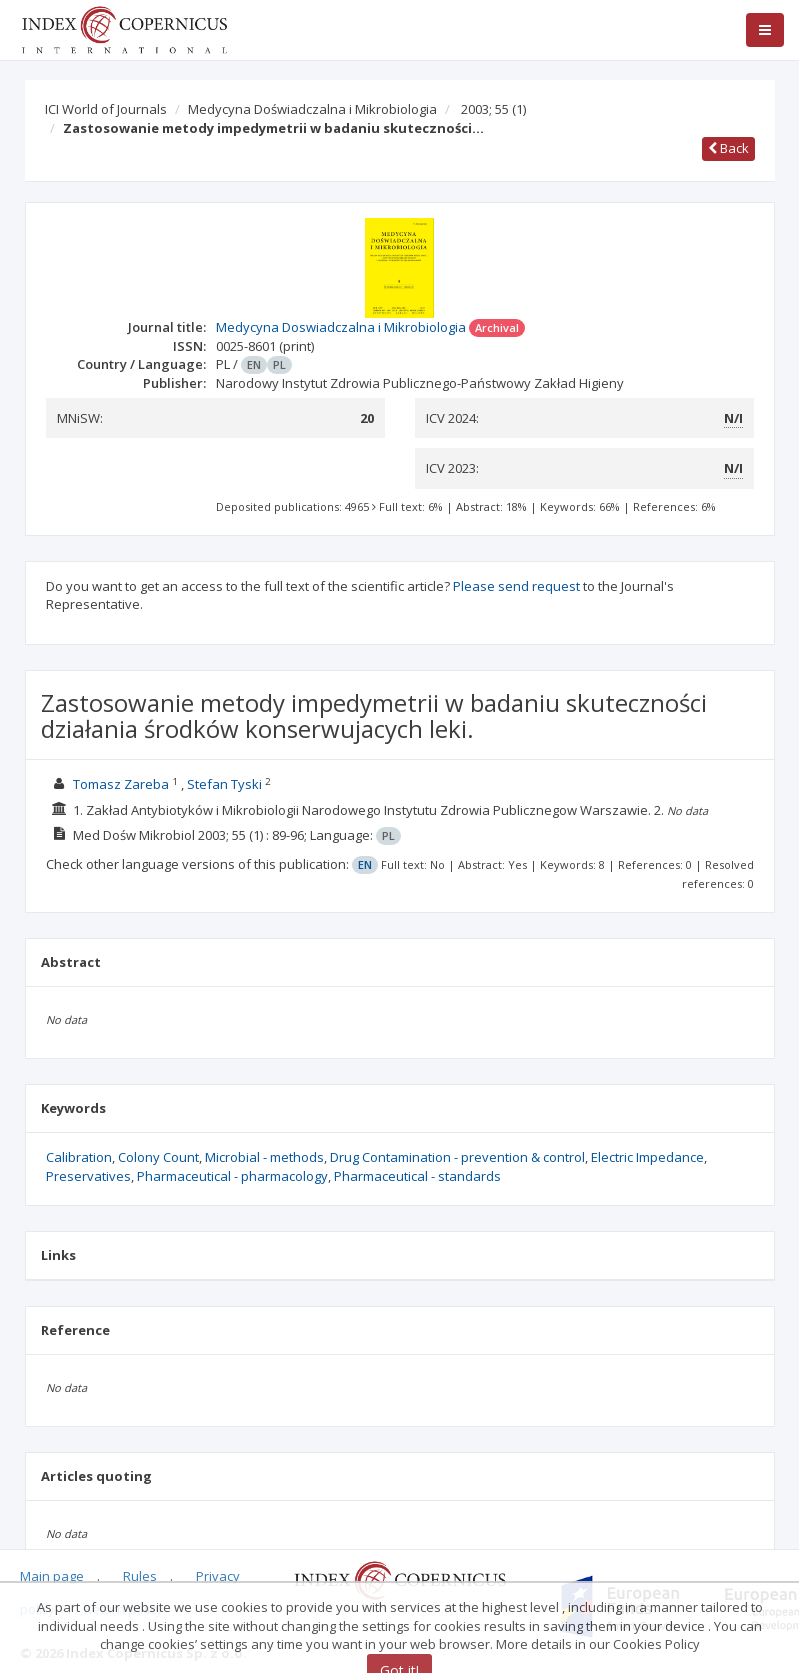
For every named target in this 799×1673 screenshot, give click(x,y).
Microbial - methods (264, 1157)
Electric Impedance (647, 1157)
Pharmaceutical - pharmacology (232, 1176)
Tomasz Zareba (121, 784)
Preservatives (88, 1176)
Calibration (79, 1157)
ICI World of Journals (106, 109)
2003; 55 (493, 109)
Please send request (516, 586)
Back (728, 148)
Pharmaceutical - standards (417, 1176)
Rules (140, 1576)
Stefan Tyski (224, 784)
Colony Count (158, 1157)
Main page (52, 1576)
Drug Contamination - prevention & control (457, 1157)
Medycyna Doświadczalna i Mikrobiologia (312, 109)
